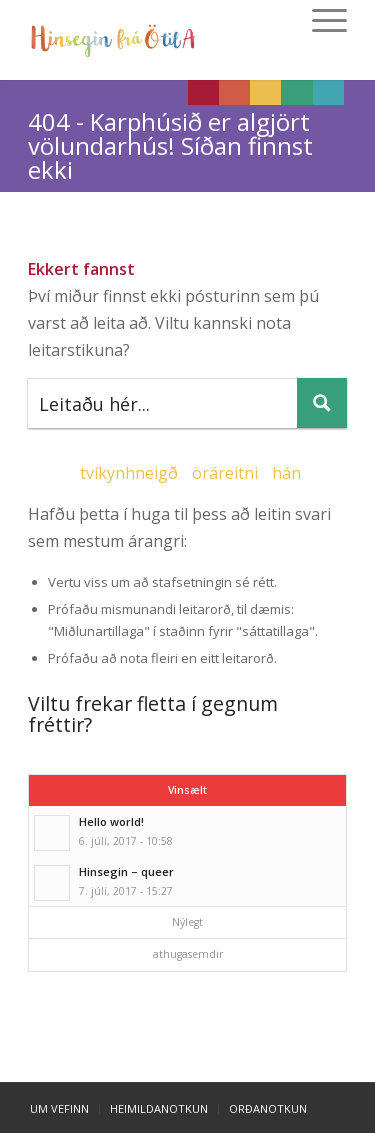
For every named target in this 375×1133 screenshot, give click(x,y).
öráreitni (225, 473)
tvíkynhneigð (129, 473)
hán (286, 473)
